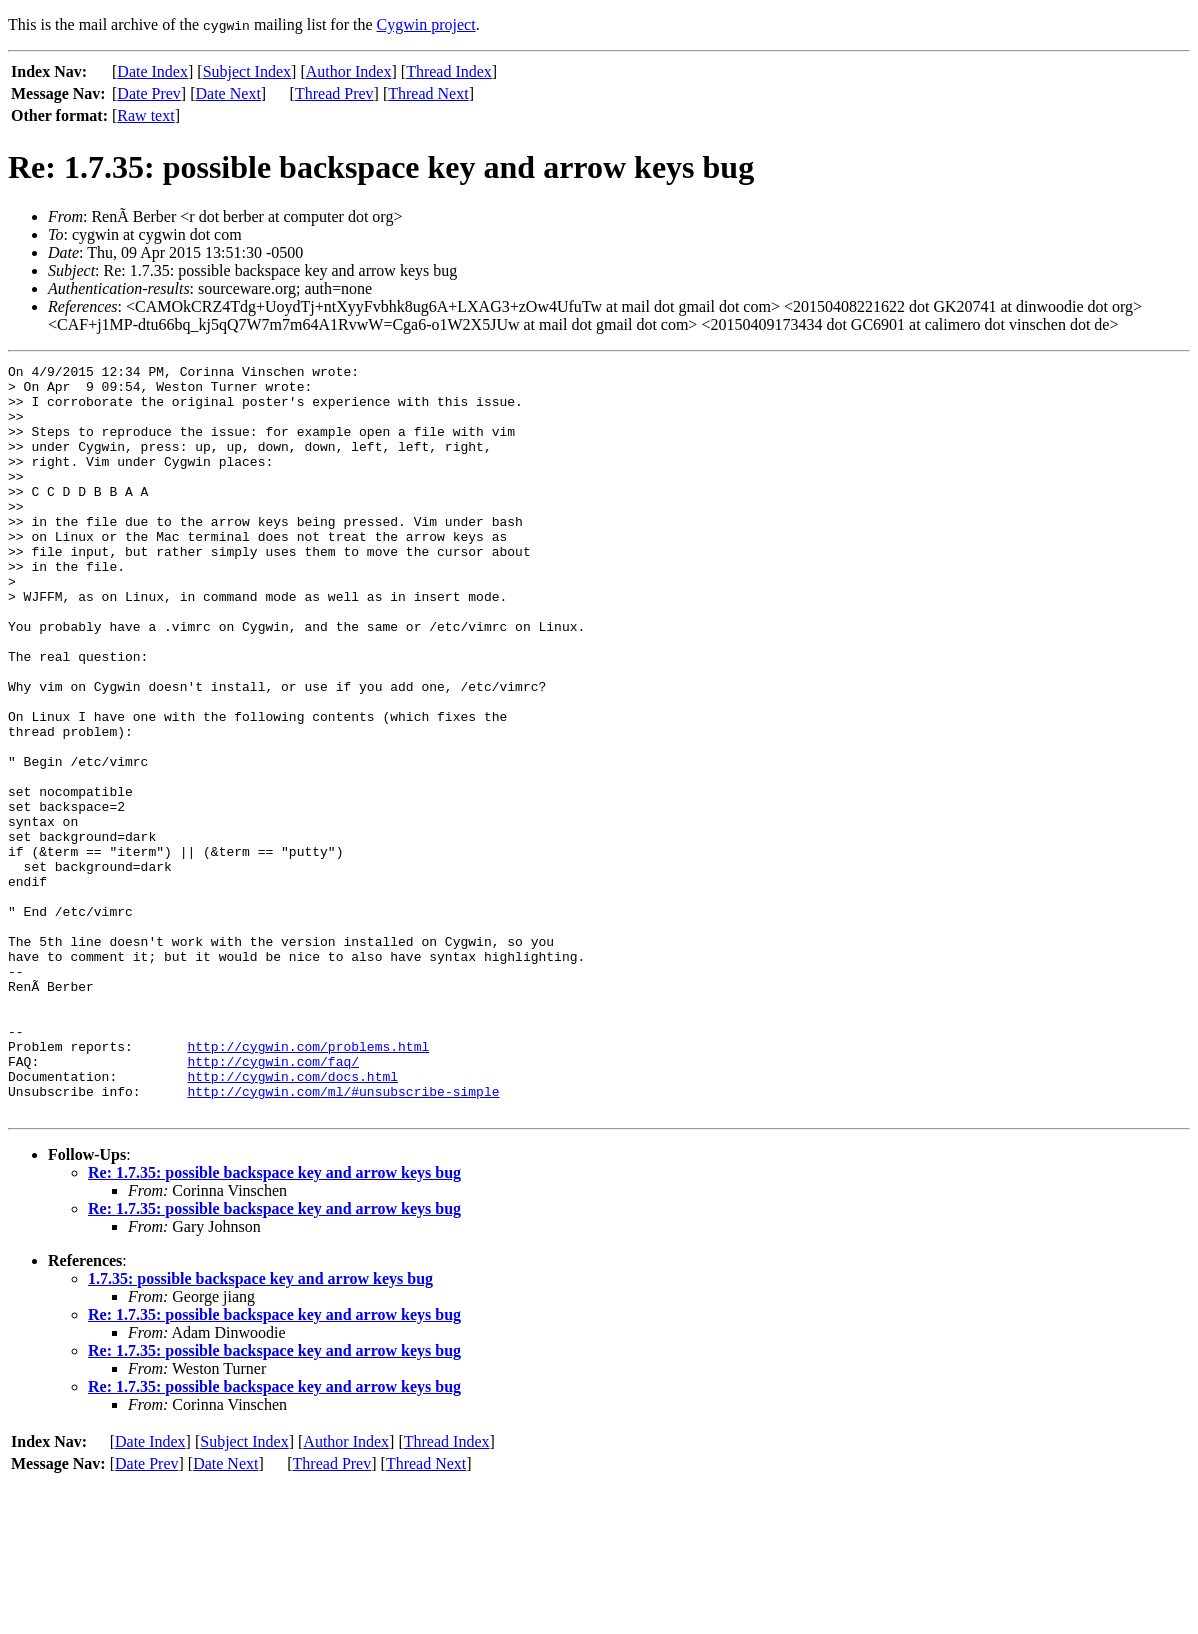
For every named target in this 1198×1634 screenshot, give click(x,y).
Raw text (145, 115)
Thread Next (428, 93)
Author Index (349, 71)
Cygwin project (426, 24)
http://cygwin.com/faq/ (273, 1202)
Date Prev (149, 93)
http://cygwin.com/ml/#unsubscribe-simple (343, 1238)
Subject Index (247, 71)
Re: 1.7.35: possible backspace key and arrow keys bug (274, 1322)
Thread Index (449, 71)
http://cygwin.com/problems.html (308, 1184)
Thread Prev (334, 93)
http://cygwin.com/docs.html (292, 1220)
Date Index (152, 71)
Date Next (228, 93)
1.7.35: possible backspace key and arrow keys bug (260, 1428)
